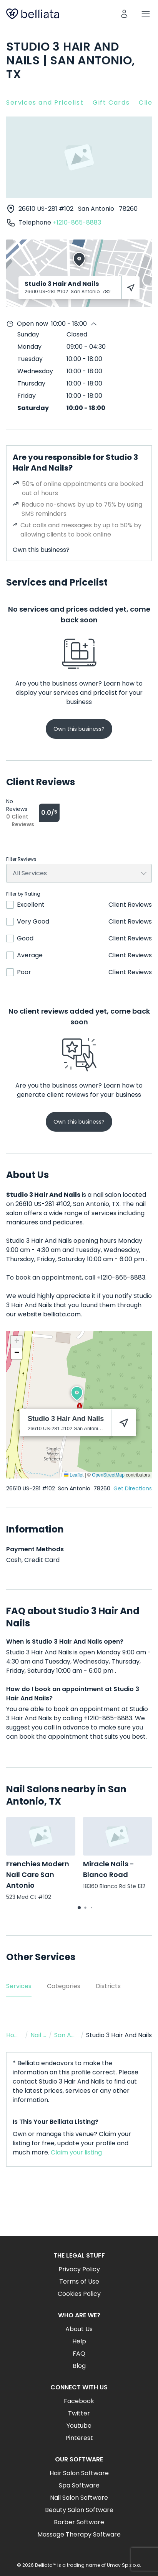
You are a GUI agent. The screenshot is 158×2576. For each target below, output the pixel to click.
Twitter (79, 2413)
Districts (108, 1986)
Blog (79, 2365)
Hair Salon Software (79, 2473)
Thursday (31, 383)
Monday (29, 346)
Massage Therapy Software (79, 2534)
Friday (26, 395)
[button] (77, 1393)
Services (19, 1986)
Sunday (28, 334)
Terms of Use (79, 2281)
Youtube (79, 2425)
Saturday (33, 408)
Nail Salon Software (79, 2497)
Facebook (79, 2401)
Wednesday (35, 371)
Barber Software (79, 2522)
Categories (63, 1986)
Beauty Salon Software (79, 2509)
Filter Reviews (21, 859)
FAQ (79, 2353)
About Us (79, 2329)
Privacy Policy (79, 2269)
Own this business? (41, 549)
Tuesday (30, 358)
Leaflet (73, 1475)
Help (79, 2341)
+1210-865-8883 (77, 222)
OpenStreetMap (108, 1475)
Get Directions (132, 1488)
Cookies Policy (79, 2293)
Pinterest (79, 2437)
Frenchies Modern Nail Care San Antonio (37, 1874)
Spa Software (79, 2485)
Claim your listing (76, 2152)
